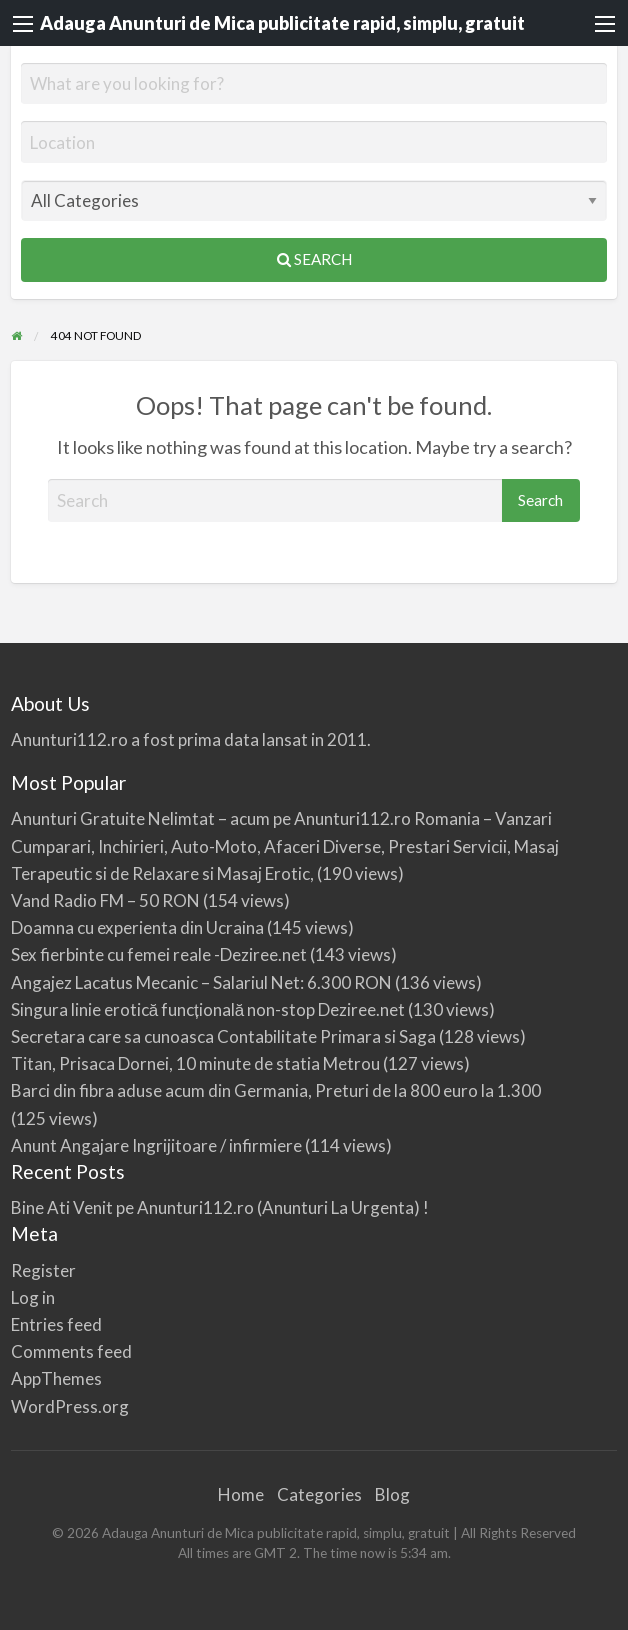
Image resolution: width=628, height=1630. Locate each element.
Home (241, 1494)
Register (43, 1270)
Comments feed (71, 1351)
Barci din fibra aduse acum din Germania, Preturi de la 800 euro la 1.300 (276, 1090)
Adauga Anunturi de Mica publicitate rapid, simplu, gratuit (282, 23)
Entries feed (56, 1324)
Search (314, 259)
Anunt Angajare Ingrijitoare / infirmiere (156, 1145)
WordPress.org (70, 1406)
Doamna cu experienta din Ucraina (137, 927)
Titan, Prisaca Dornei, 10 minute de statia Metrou (195, 1063)
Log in (33, 1297)
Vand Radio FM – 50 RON (105, 900)
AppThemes (56, 1378)
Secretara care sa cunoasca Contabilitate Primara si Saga (223, 1036)
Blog (392, 1494)
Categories (319, 1494)
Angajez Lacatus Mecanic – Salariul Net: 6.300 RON (201, 982)
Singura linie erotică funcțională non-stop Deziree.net (208, 1009)
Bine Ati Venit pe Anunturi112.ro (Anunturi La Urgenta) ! (220, 1207)
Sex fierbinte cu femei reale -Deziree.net (159, 954)
